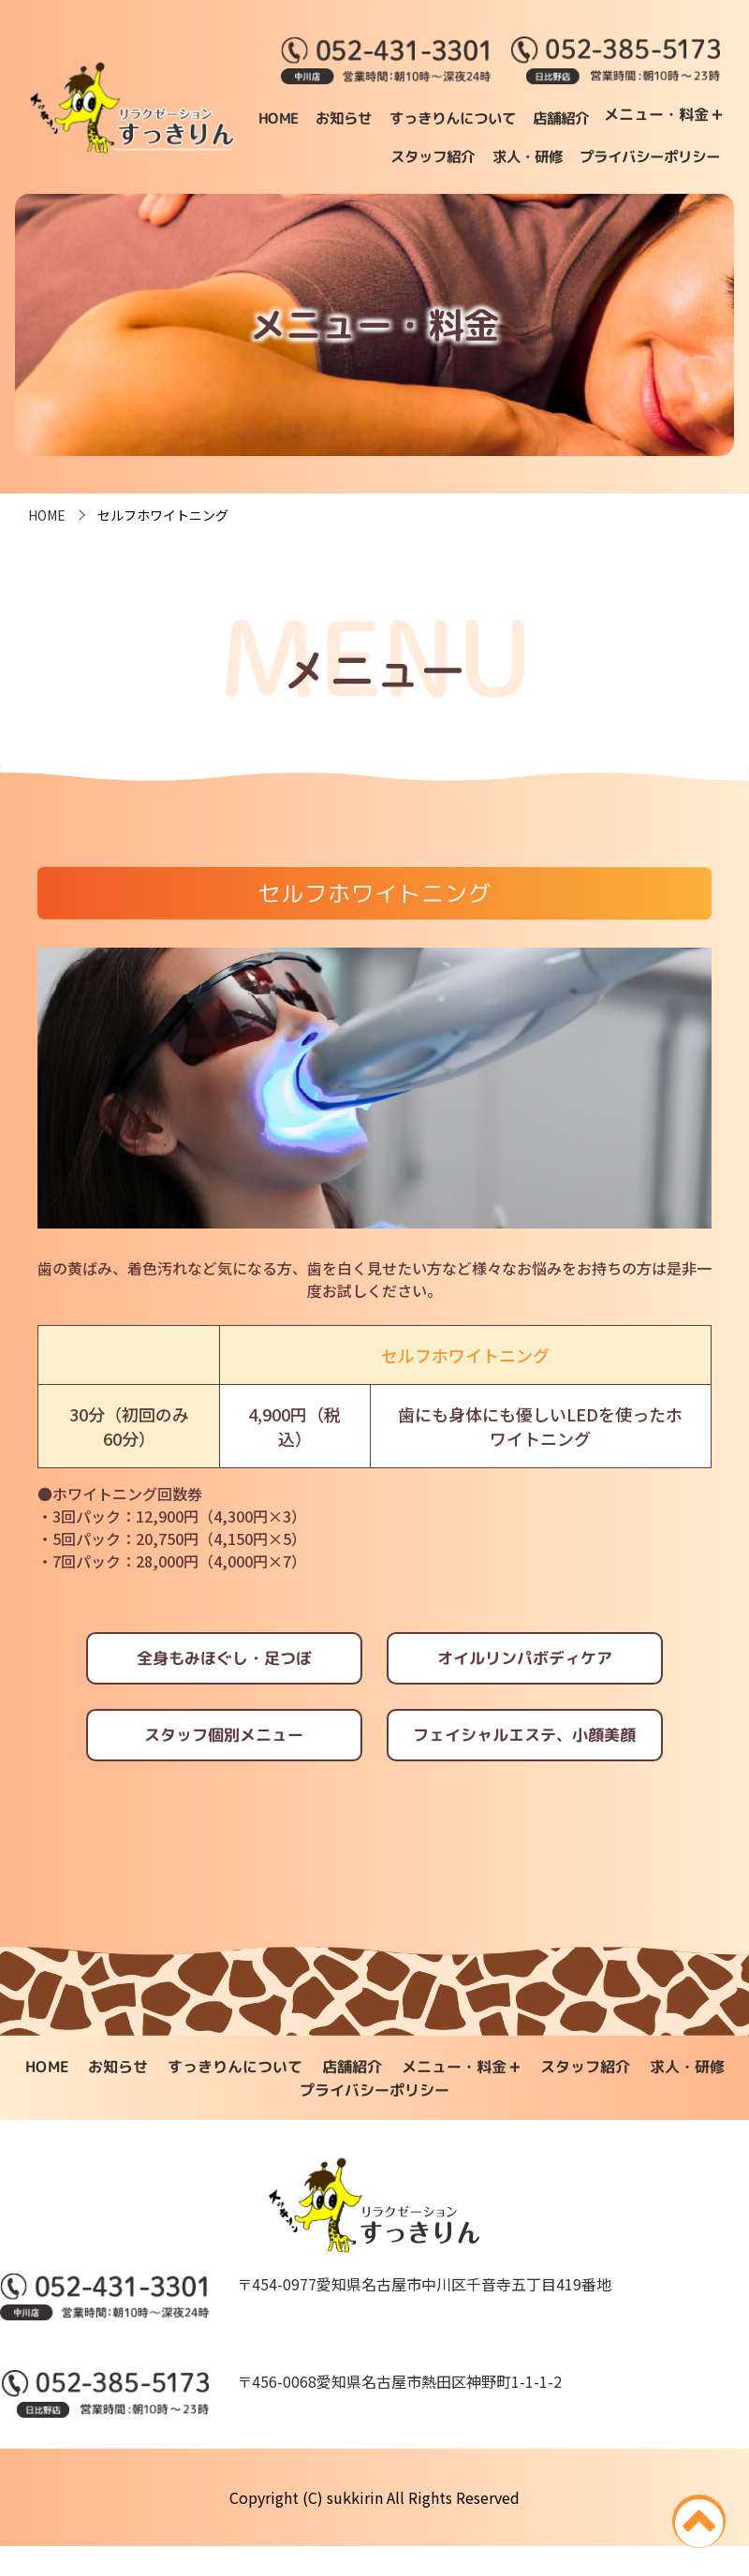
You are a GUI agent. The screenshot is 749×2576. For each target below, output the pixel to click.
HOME (398, 117)
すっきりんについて (577, 117)
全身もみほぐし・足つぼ (220, 1679)
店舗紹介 (690, 117)
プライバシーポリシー (645, 179)
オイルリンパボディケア (529, 1679)
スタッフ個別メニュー (220, 1762)
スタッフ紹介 (585, 148)
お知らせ (465, 117)
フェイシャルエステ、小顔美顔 (529, 1762)
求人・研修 (682, 148)
